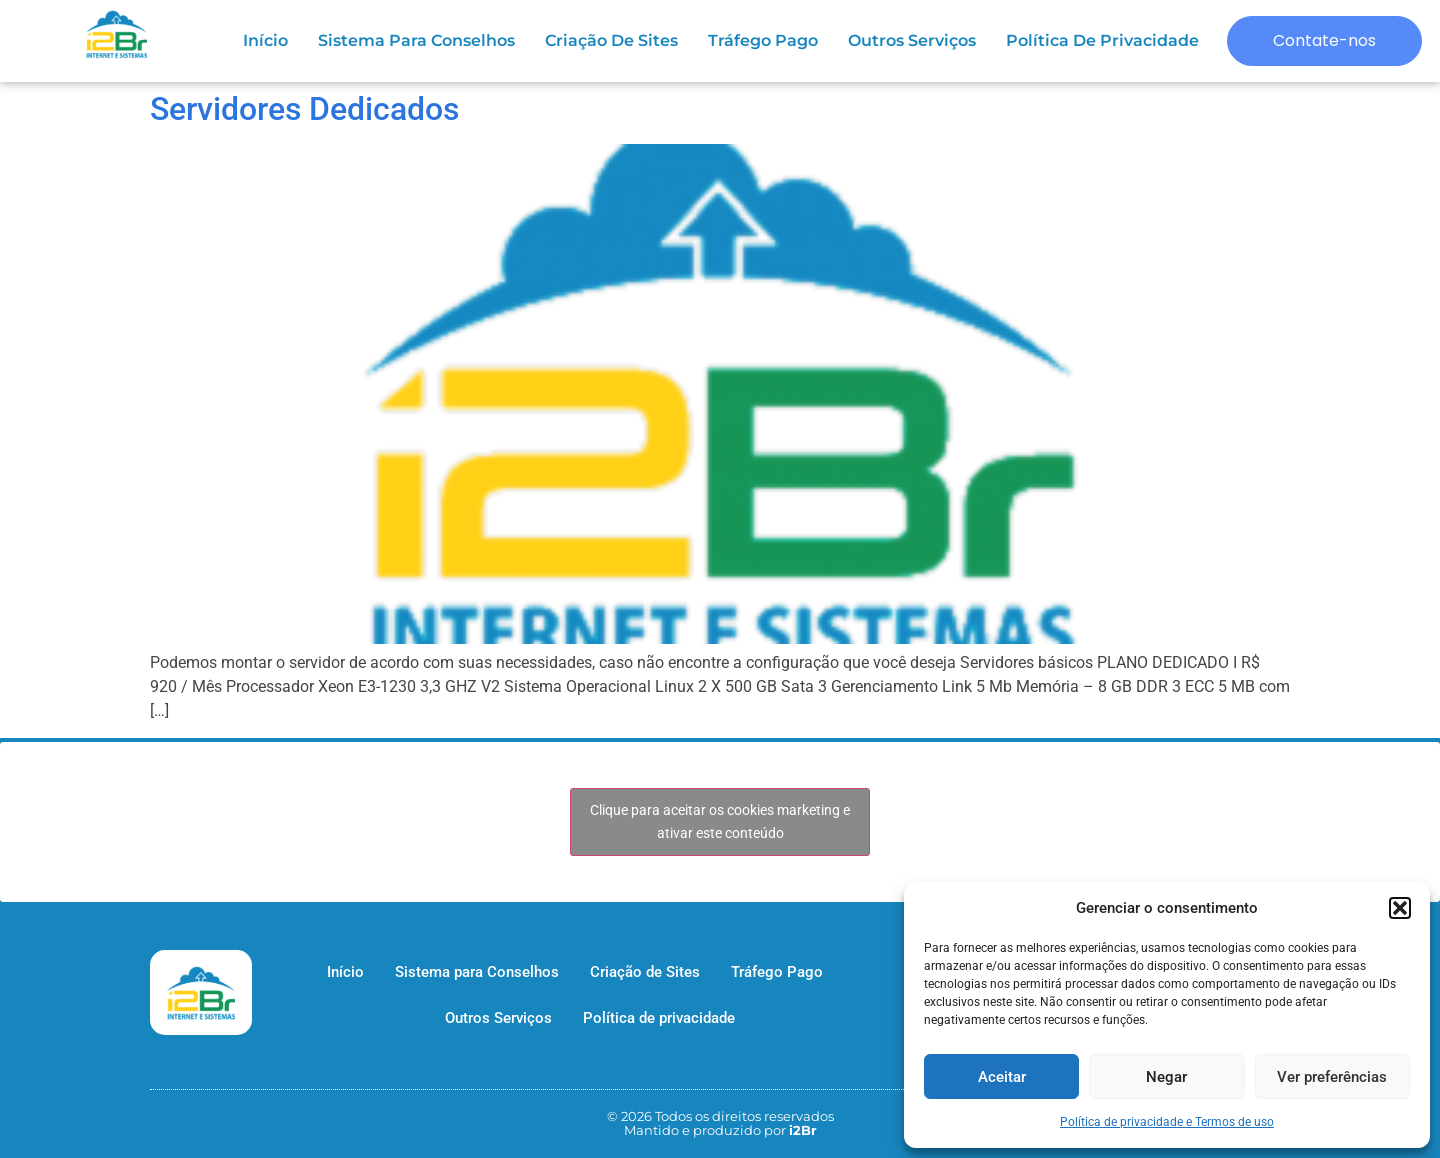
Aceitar (1002, 1077)
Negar (1166, 1077)
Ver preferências (1332, 1077)
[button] (1400, 908)
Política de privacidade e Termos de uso (1167, 1122)
